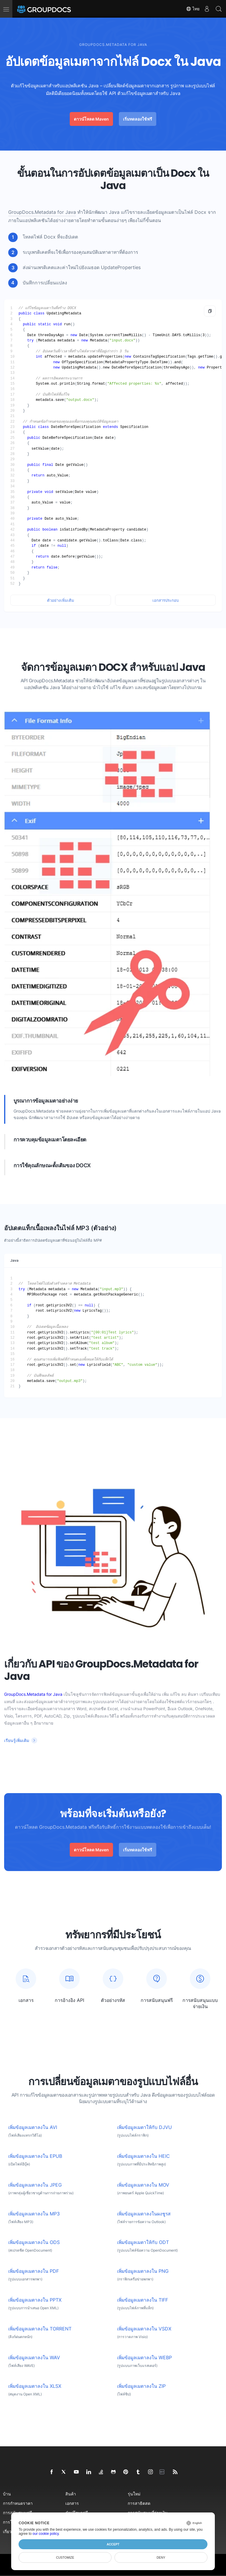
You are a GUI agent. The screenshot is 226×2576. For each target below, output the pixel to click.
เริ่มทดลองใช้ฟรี (137, 118)
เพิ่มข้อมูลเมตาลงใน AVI (32, 2127)
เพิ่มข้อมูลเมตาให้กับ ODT (143, 2242)
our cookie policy (46, 2534)
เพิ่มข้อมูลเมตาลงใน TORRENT (40, 2329)
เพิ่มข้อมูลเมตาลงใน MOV (143, 2185)
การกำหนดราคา (18, 2503)
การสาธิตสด (139, 2503)
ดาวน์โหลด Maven (91, 118)
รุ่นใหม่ (134, 2494)
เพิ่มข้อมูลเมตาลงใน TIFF (142, 2300)
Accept (113, 2544)
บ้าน (7, 2494)
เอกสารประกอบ (165, 600)
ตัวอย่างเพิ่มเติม (60, 600)
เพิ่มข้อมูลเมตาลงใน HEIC (143, 2156)
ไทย (193, 8)
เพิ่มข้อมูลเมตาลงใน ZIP (141, 2386)
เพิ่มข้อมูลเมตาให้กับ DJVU (144, 2127)
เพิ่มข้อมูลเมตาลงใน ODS (34, 2242)
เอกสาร (72, 2503)
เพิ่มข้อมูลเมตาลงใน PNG (143, 2271)
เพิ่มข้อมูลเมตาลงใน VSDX (144, 2329)
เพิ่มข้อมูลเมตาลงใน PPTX (35, 2300)
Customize (65, 2557)
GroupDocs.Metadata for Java (42, 212)
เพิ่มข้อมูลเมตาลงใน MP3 (34, 2214)
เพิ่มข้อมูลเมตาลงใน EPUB (35, 2156)
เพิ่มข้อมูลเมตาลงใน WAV (34, 2357)
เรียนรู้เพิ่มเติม (16, 1740)
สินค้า (70, 2494)
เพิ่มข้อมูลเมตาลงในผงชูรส (144, 2214)
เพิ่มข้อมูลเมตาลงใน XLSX (34, 2386)
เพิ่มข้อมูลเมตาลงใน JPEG (35, 2185)
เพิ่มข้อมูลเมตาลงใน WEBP (144, 2357)
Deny (161, 2557)
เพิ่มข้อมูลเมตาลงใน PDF (33, 2271)
